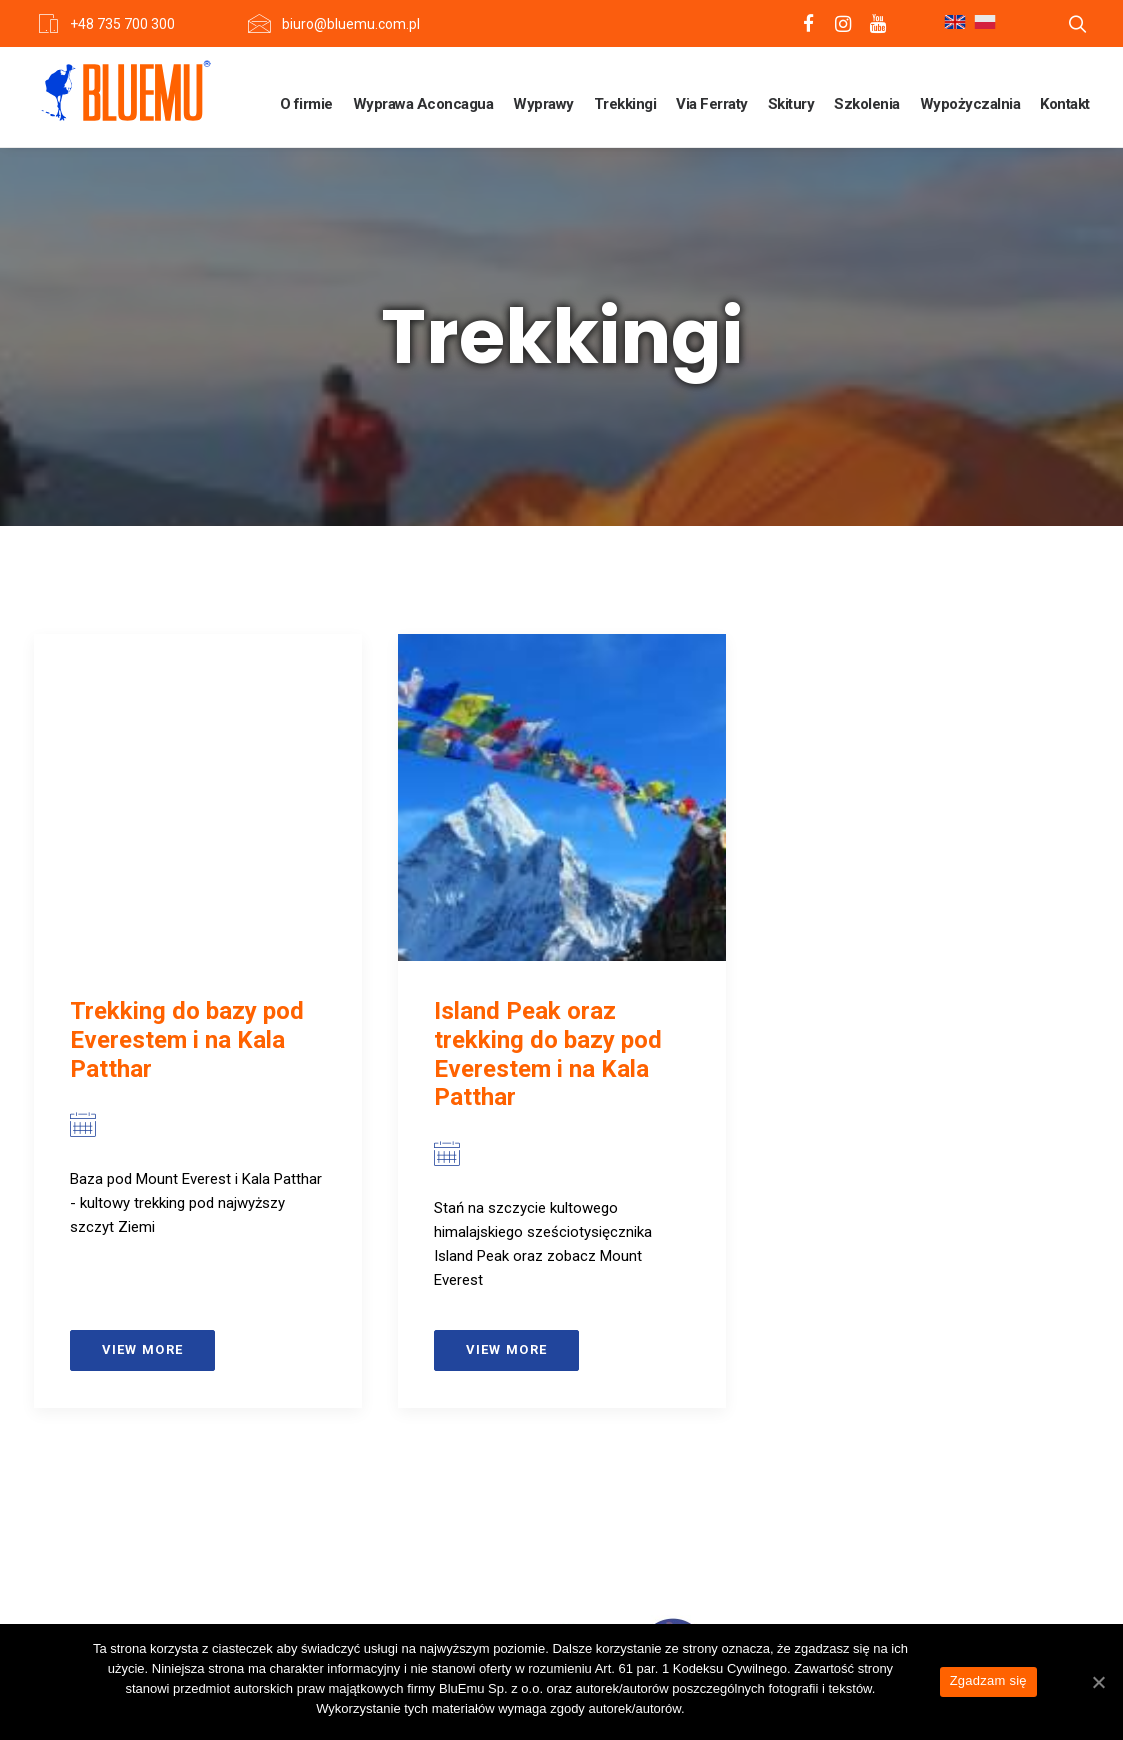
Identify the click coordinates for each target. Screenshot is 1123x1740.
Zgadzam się (988, 1680)
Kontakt (1065, 104)
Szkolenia (867, 104)
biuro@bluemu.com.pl (351, 24)
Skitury (791, 104)
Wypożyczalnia (970, 104)
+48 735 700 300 (122, 24)
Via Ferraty (712, 104)
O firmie (306, 104)
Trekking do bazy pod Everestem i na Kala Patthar (187, 1040)
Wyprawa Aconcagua (423, 104)
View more (143, 1349)
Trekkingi (625, 104)
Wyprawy (543, 104)
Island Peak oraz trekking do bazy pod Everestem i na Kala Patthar (548, 1054)
